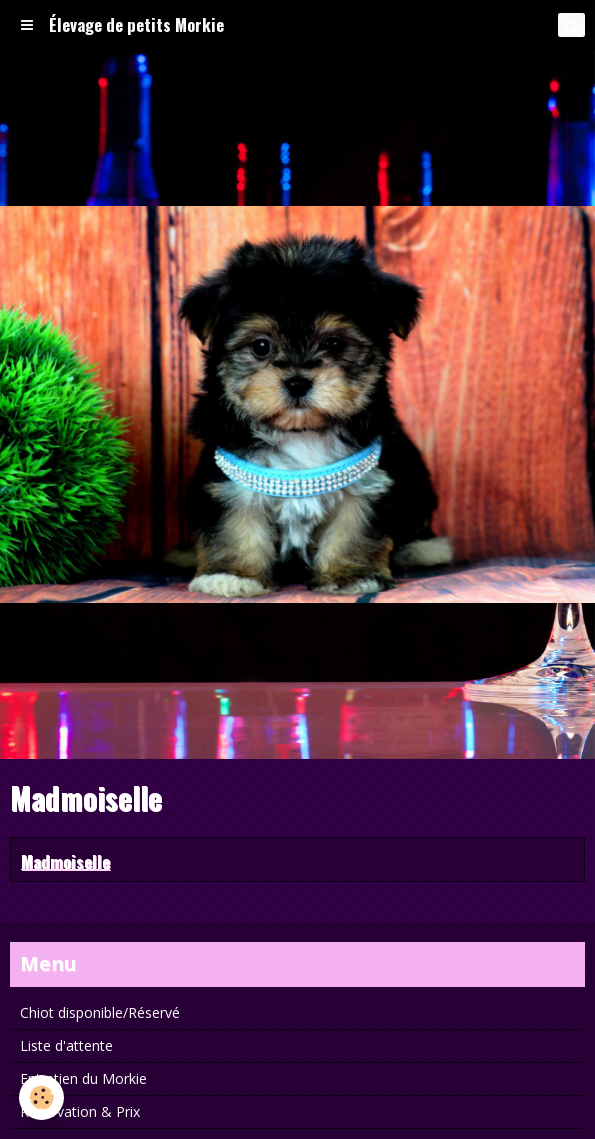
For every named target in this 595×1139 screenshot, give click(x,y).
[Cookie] (42, 1097)
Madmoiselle (65, 860)
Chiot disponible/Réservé (100, 1012)
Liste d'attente (66, 1045)
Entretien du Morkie (83, 1078)
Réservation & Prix (80, 1111)
